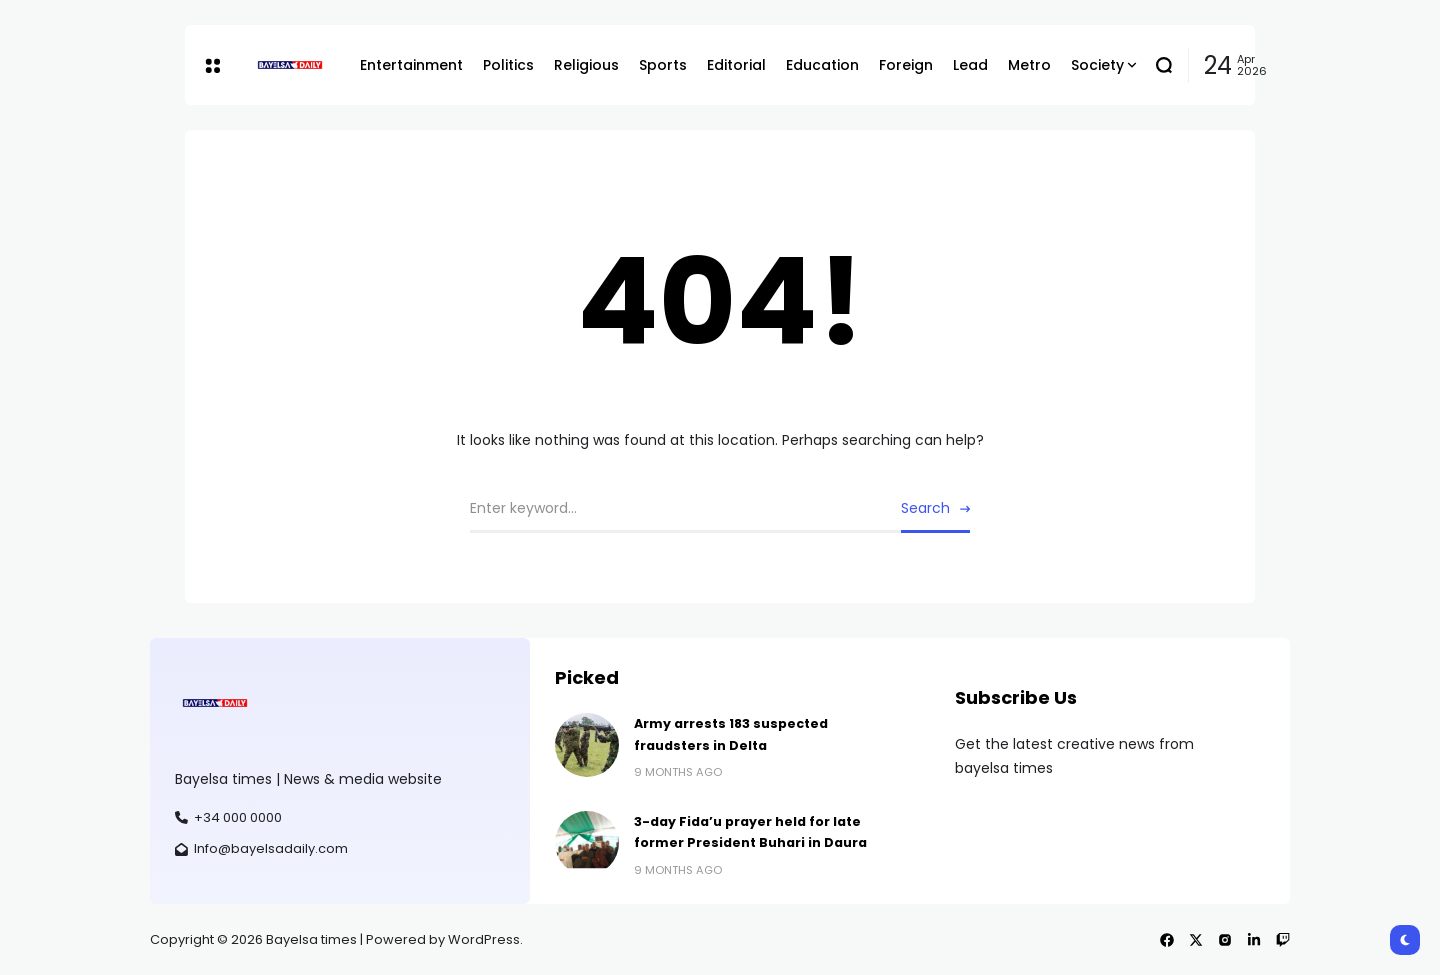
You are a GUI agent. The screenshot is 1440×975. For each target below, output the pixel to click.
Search (925, 508)
